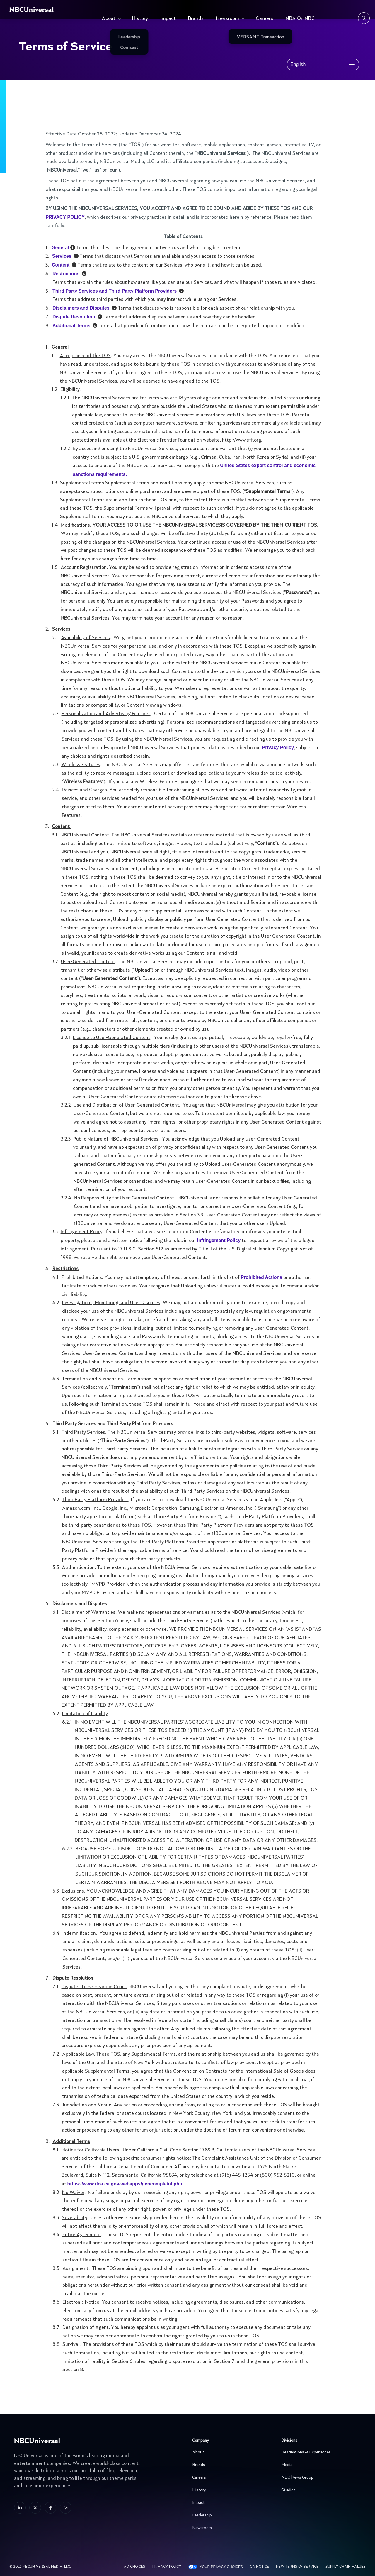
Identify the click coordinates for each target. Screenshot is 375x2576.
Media (319, 2465)
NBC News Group (319, 2477)
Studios (319, 2490)
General (60, 247)
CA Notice (259, 2567)
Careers (264, 18)
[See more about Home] (49, 9)
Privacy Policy (166, 2567)
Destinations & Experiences (319, 2452)
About (108, 18)
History (140, 18)
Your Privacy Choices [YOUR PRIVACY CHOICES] (221, 2567)
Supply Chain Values (345, 2567)
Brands (196, 18)
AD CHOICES (134, 2567)
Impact (168, 18)
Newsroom (227, 18)
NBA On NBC (300, 18)
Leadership (230, 2515)
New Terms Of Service (297, 2567)
